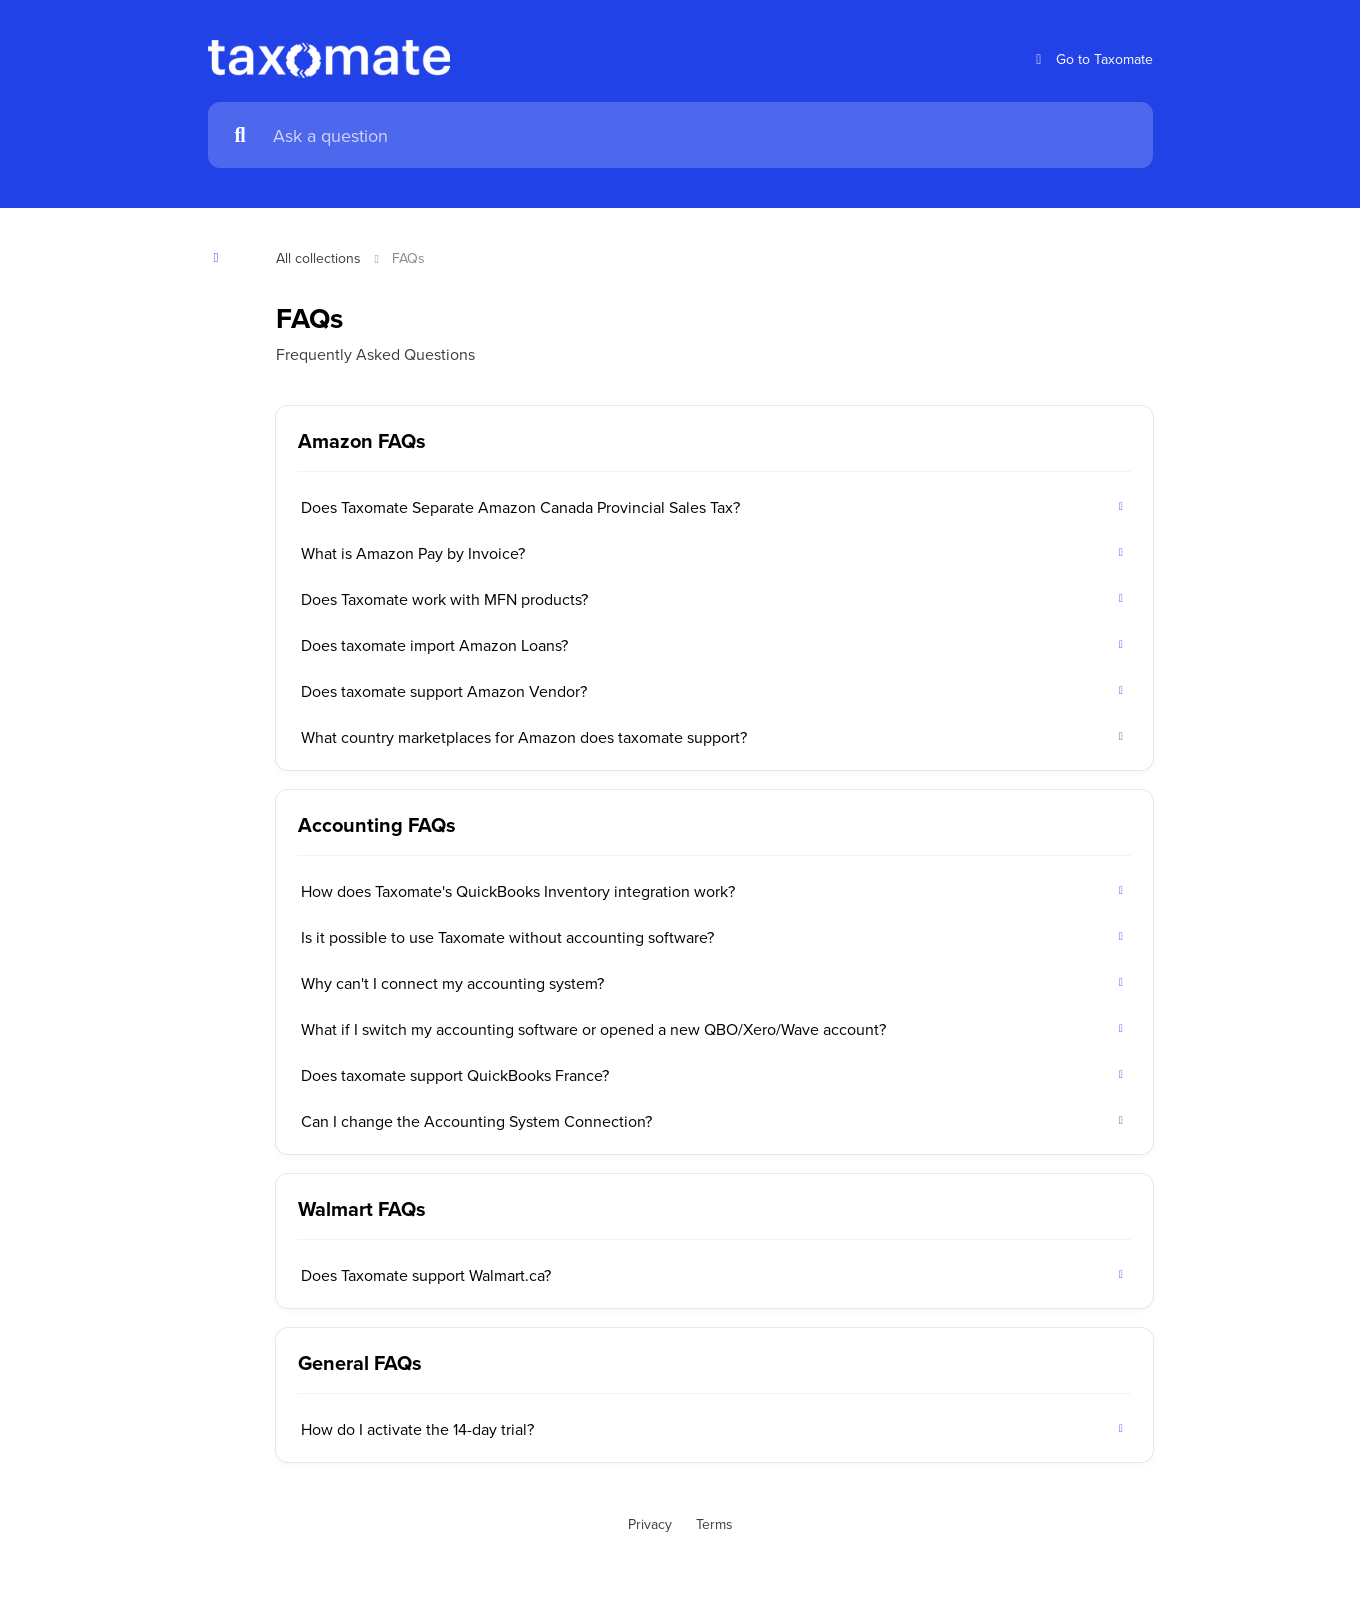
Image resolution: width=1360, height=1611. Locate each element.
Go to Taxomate (1091, 59)
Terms (714, 1524)
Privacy (650, 1524)
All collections (318, 258)
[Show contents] (222, 257)
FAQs (408, 258)
